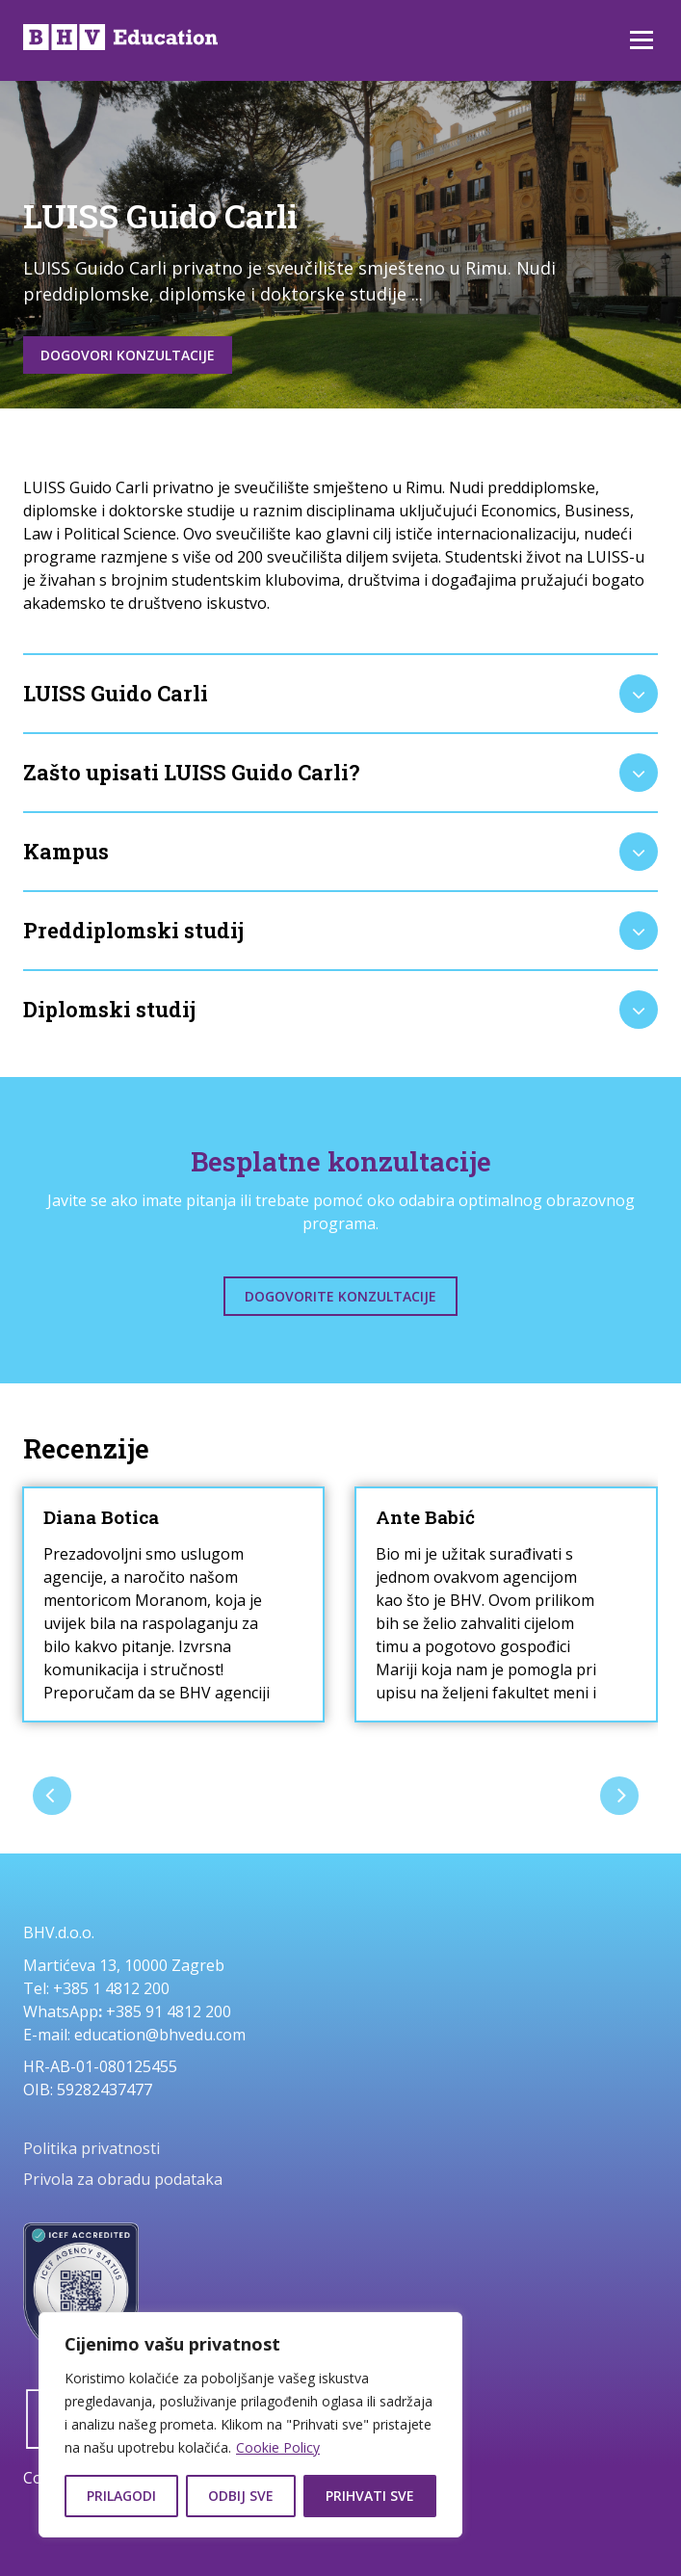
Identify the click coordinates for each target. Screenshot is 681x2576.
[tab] (340, 693)
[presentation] (52, 1795)
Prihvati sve (370, 2495)
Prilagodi (121, 2495)
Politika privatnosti (91, 2148)
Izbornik (641, 40)
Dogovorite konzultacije (340, 1296)
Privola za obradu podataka (123, 2179)
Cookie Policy (278, 2447)
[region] (250, 2424)
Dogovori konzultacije (127, 355)
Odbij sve (241, 2495)
